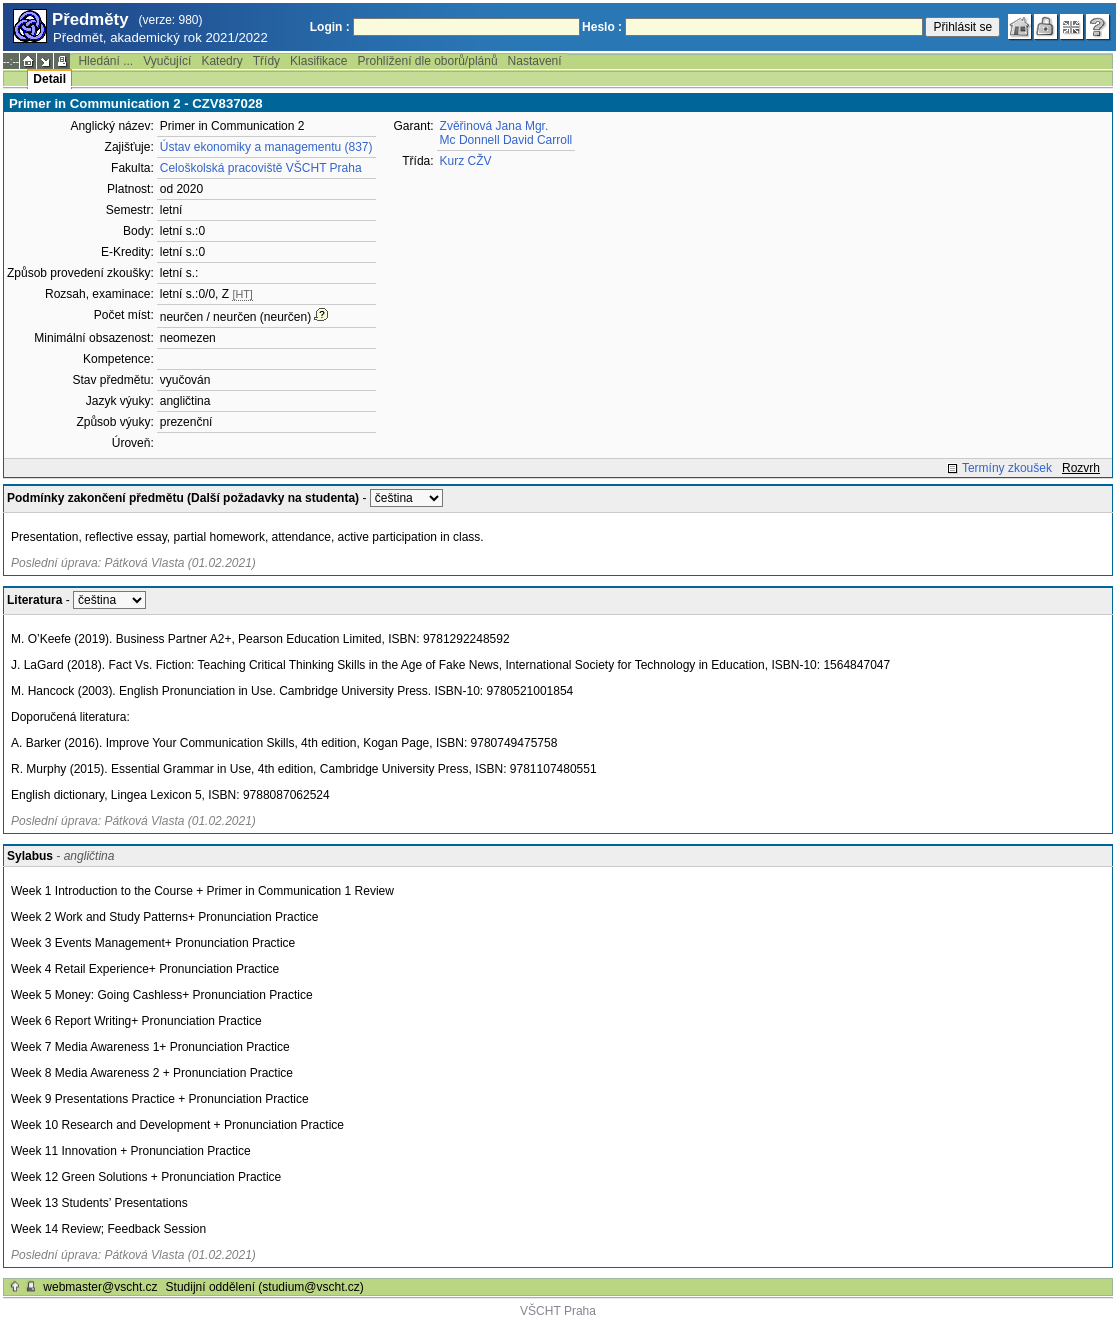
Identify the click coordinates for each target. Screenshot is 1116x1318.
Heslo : (602, 27)
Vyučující (167, 61)
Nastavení (535, 61)
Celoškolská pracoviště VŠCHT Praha (261, 168)
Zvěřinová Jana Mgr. (494, 126)
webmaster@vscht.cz (100, 1287)
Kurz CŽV (466, 161)
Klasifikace (318, 61)
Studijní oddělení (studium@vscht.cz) (265, 1287)
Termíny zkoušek (1007, 468)
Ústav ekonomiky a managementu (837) (266, 147)
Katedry (221, 61)
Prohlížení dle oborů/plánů (427, 61)
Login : (330, 27)
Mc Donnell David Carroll (506, 140)
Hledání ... (105, 61)
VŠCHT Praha (558, 1311)
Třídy (266, 61)
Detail (49, 79)
